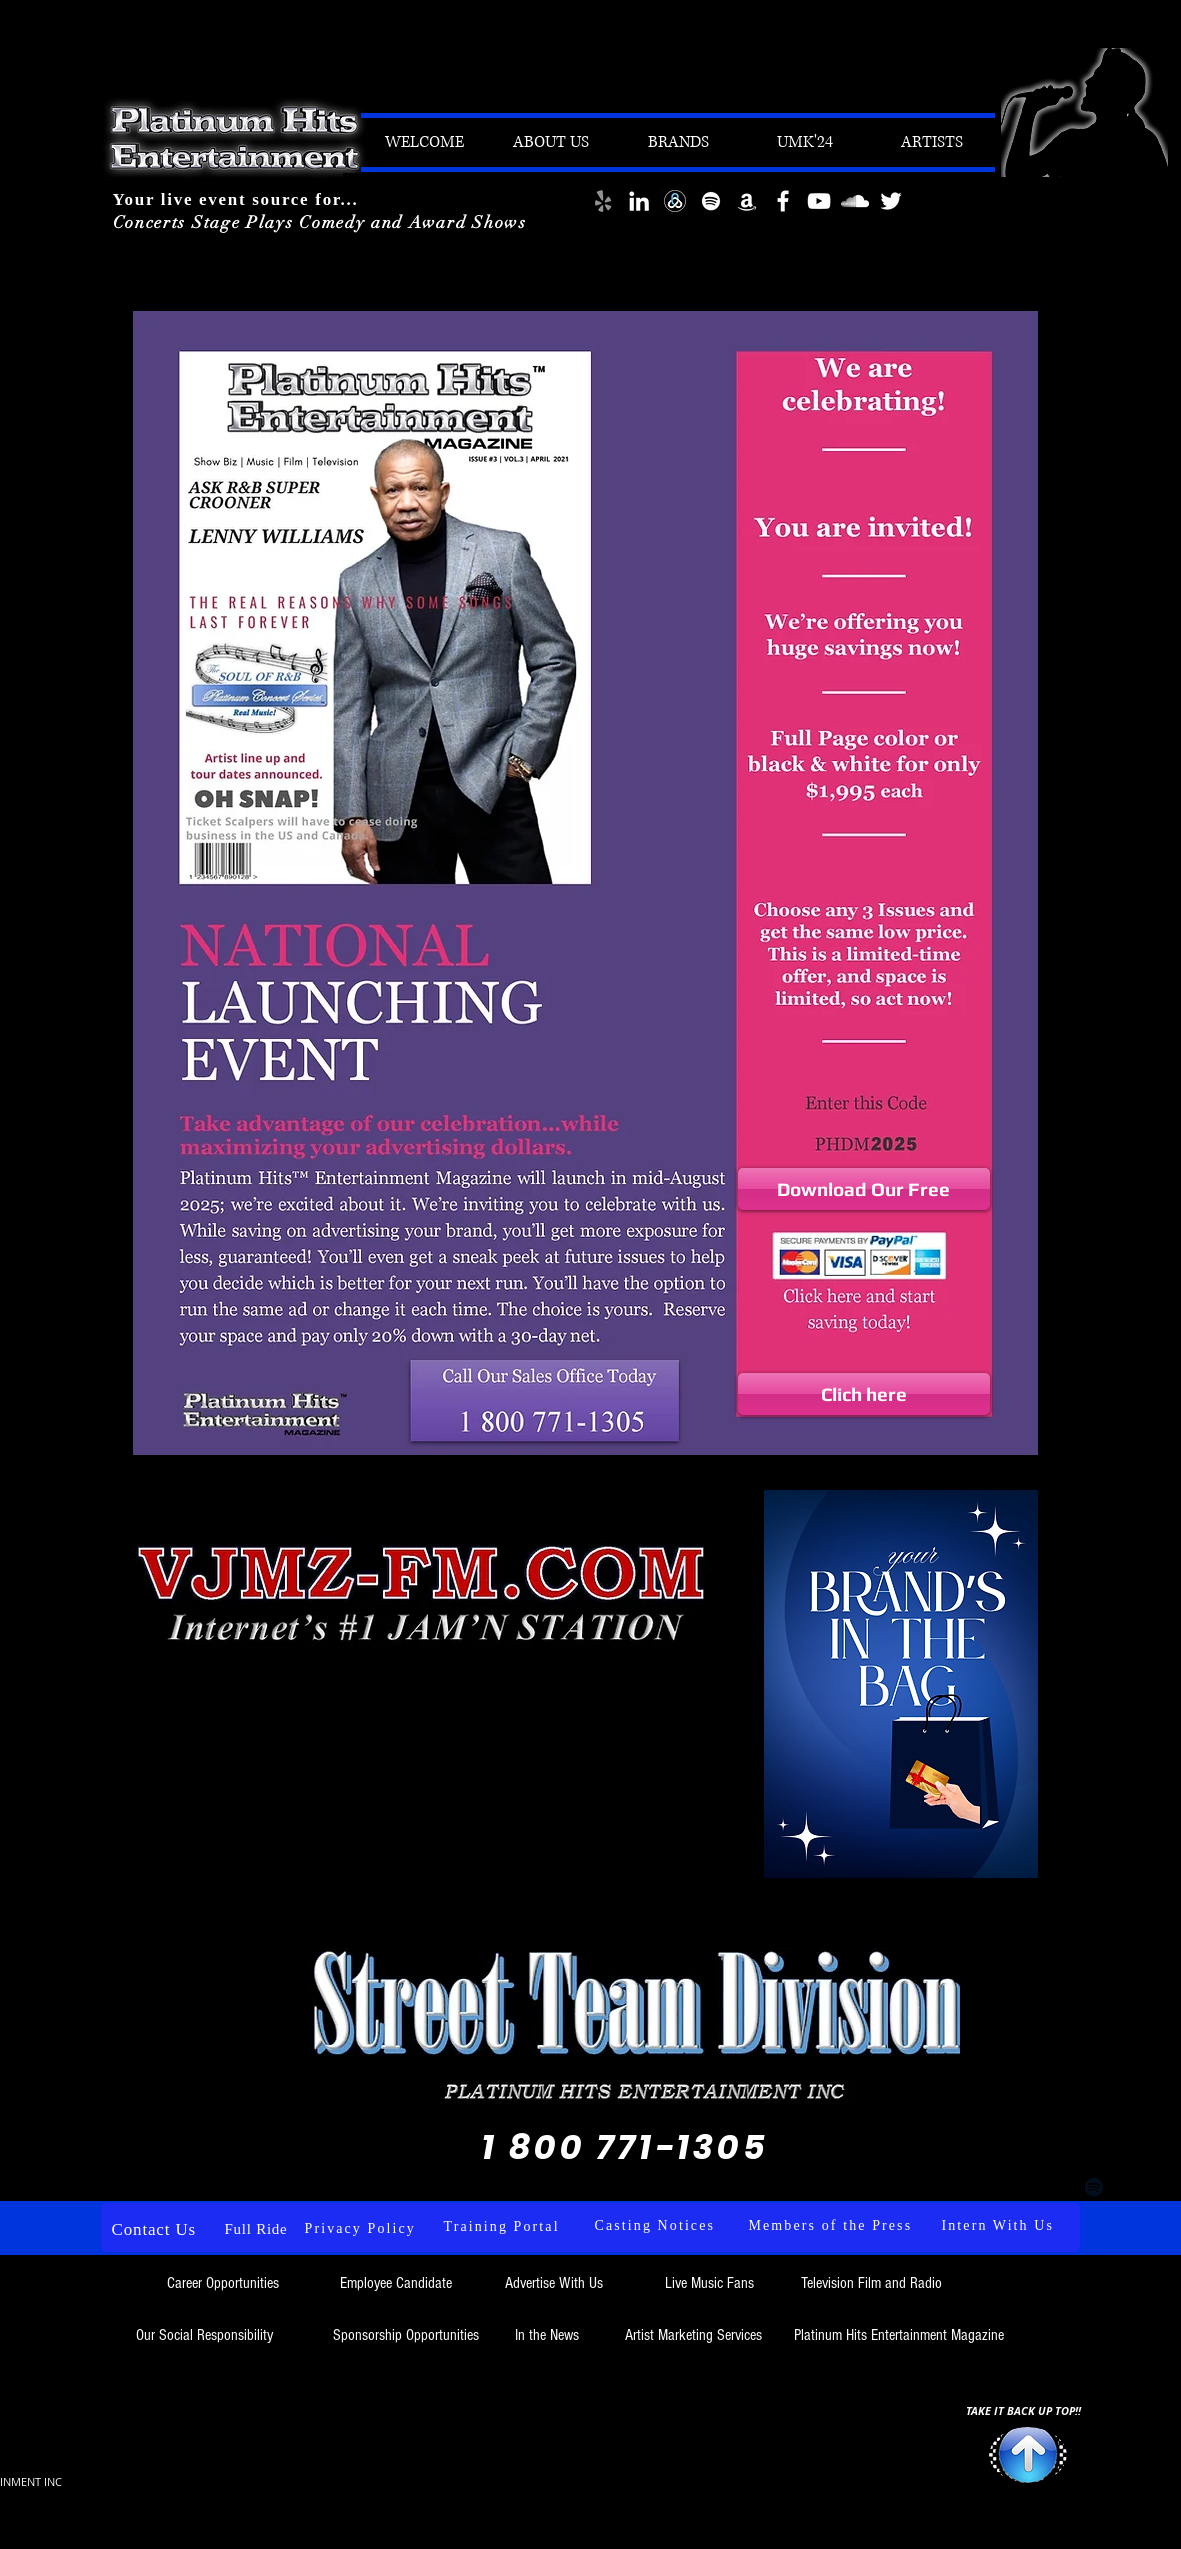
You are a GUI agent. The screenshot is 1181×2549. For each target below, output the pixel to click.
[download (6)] (675, 201)
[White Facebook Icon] (783, 201)
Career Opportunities (225, 2283)
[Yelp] (603, 201)
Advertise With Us (554, 2283)
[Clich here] (864, 1394)
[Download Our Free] (864, 1189)
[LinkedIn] (639, 201)
